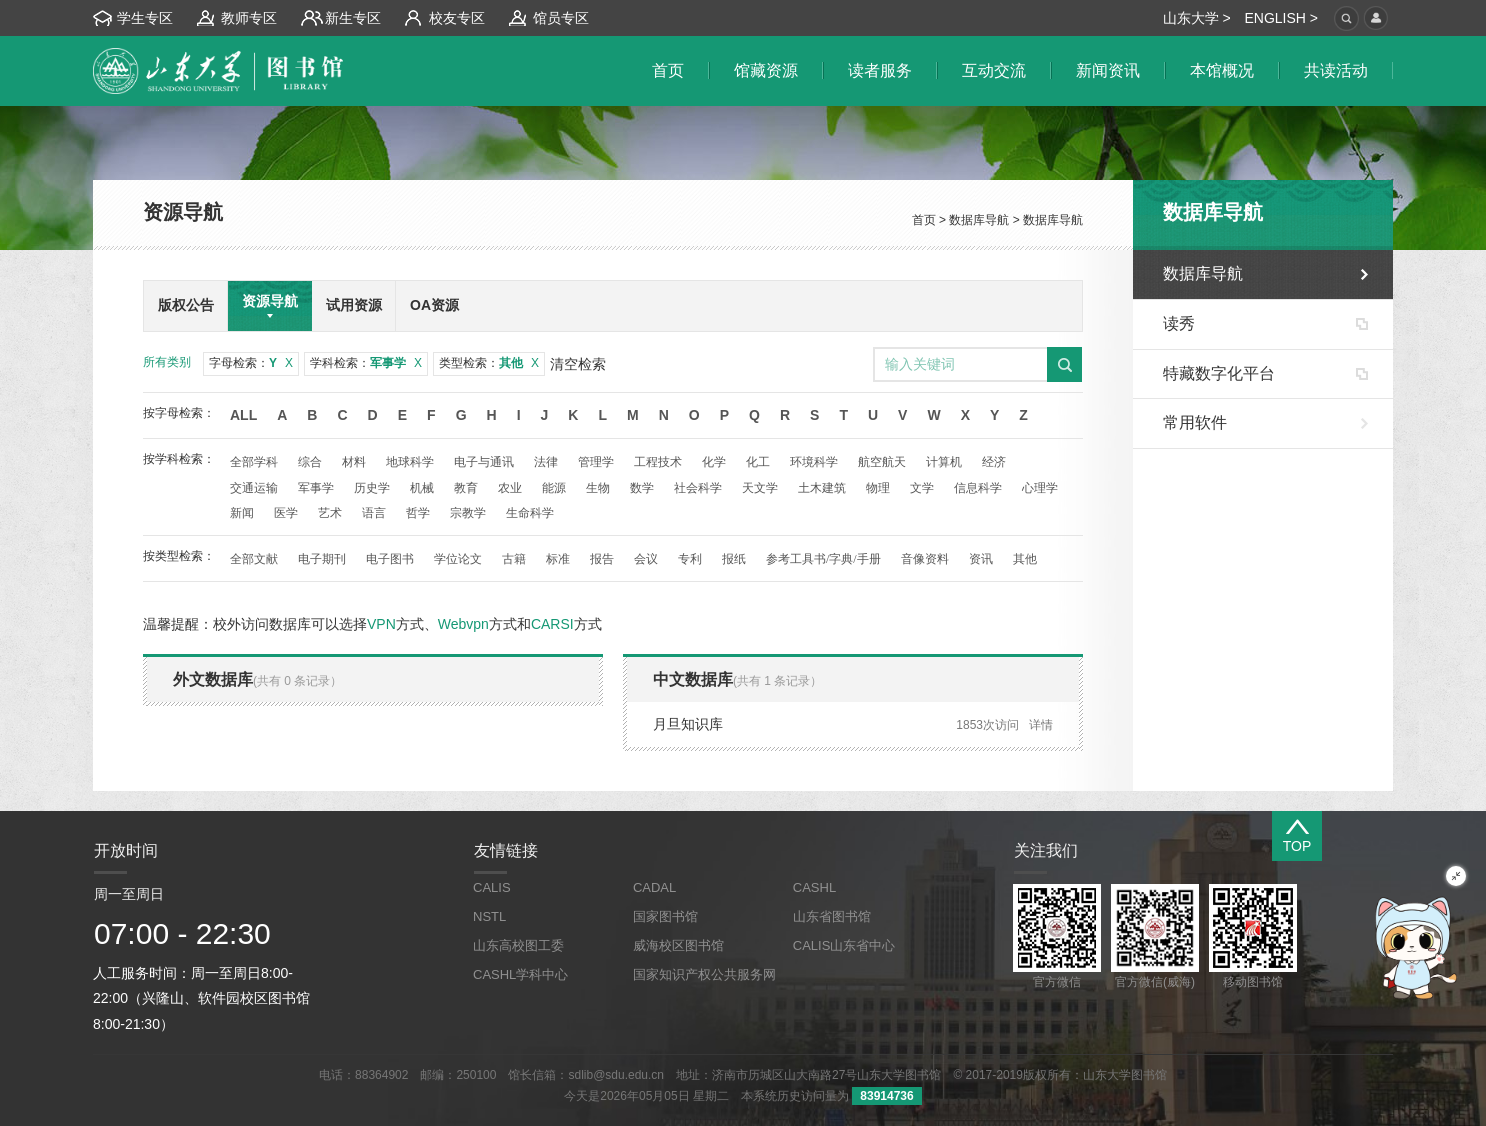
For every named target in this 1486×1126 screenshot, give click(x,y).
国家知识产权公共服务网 (704, 974)
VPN (381, 624)
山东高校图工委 (518, 945)
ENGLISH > (1281, 18)
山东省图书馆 (832, 916)
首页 (924, 220)
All (243, 415)
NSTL (489, 916)
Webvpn (463, 624)
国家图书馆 (665, 916)
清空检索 (578, 364)
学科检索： (366, 363)
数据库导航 (979, 220)
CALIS (492, 887)
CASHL (814, 887)
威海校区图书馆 (678, 945)
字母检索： (251, 363)
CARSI (552, 624)
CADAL (654, 887)
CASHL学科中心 (520, 974)
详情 (1041, 725)
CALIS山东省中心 (844, 945)
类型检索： (489, 363)
